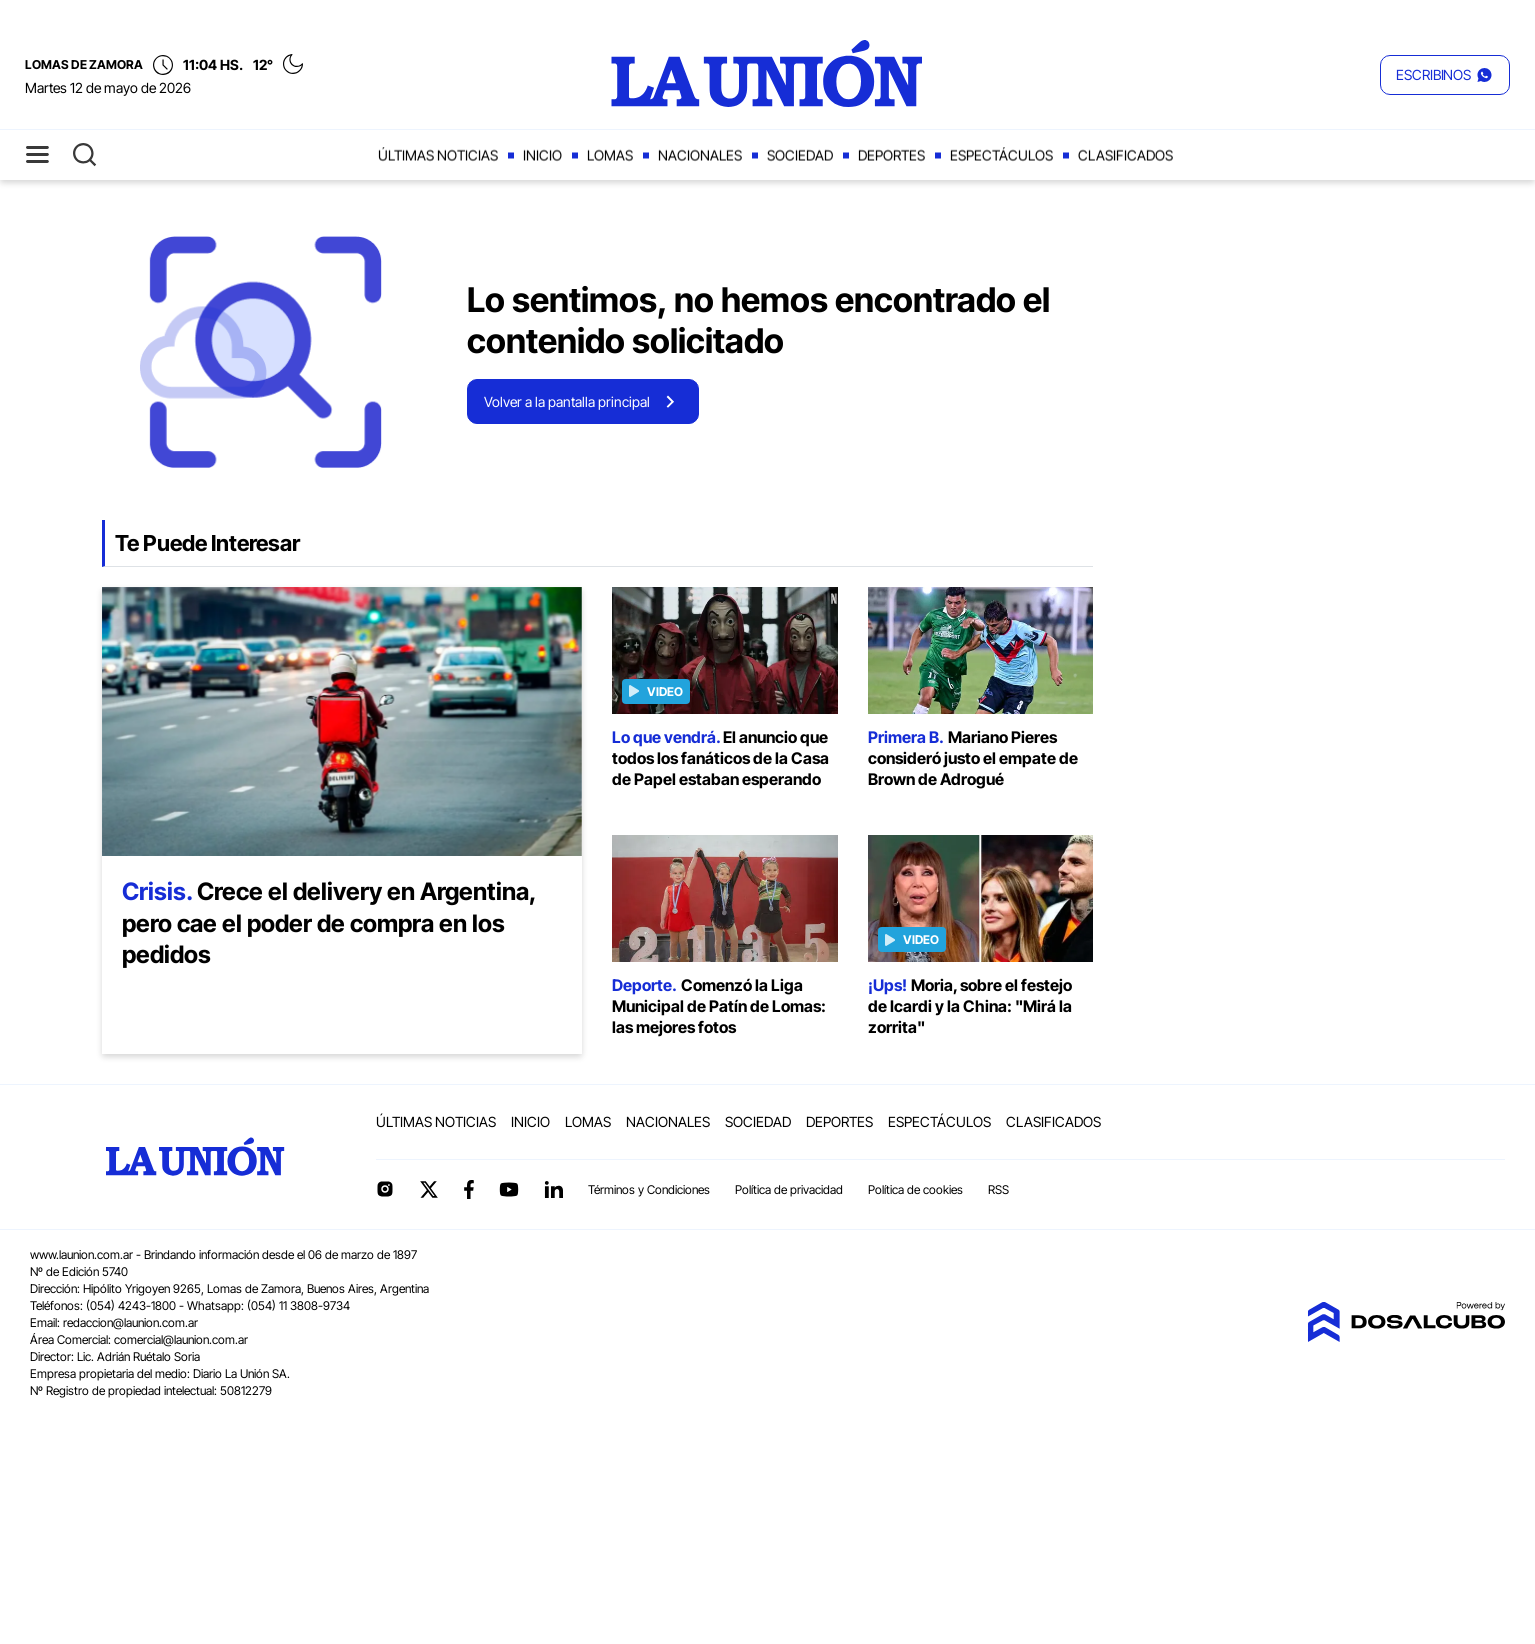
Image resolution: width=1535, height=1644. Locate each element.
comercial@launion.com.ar (181, 1339)
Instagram (385, 1189)
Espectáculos (1001, 155)
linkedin (553, 1189)
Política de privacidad (789, 1189)
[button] (1445, 75)
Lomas (610, 155)
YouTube (509, 1189)
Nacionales (700, 155)
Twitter (429, 1189)
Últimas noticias (438, 155)
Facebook (469, 1189)
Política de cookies (915, 1189)
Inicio (542, 155)
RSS (998, 1189)
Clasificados (1125, 155)
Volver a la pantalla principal (567, 401)
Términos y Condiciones (649, 1189)
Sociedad (800, 155)
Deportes (891, 155)
